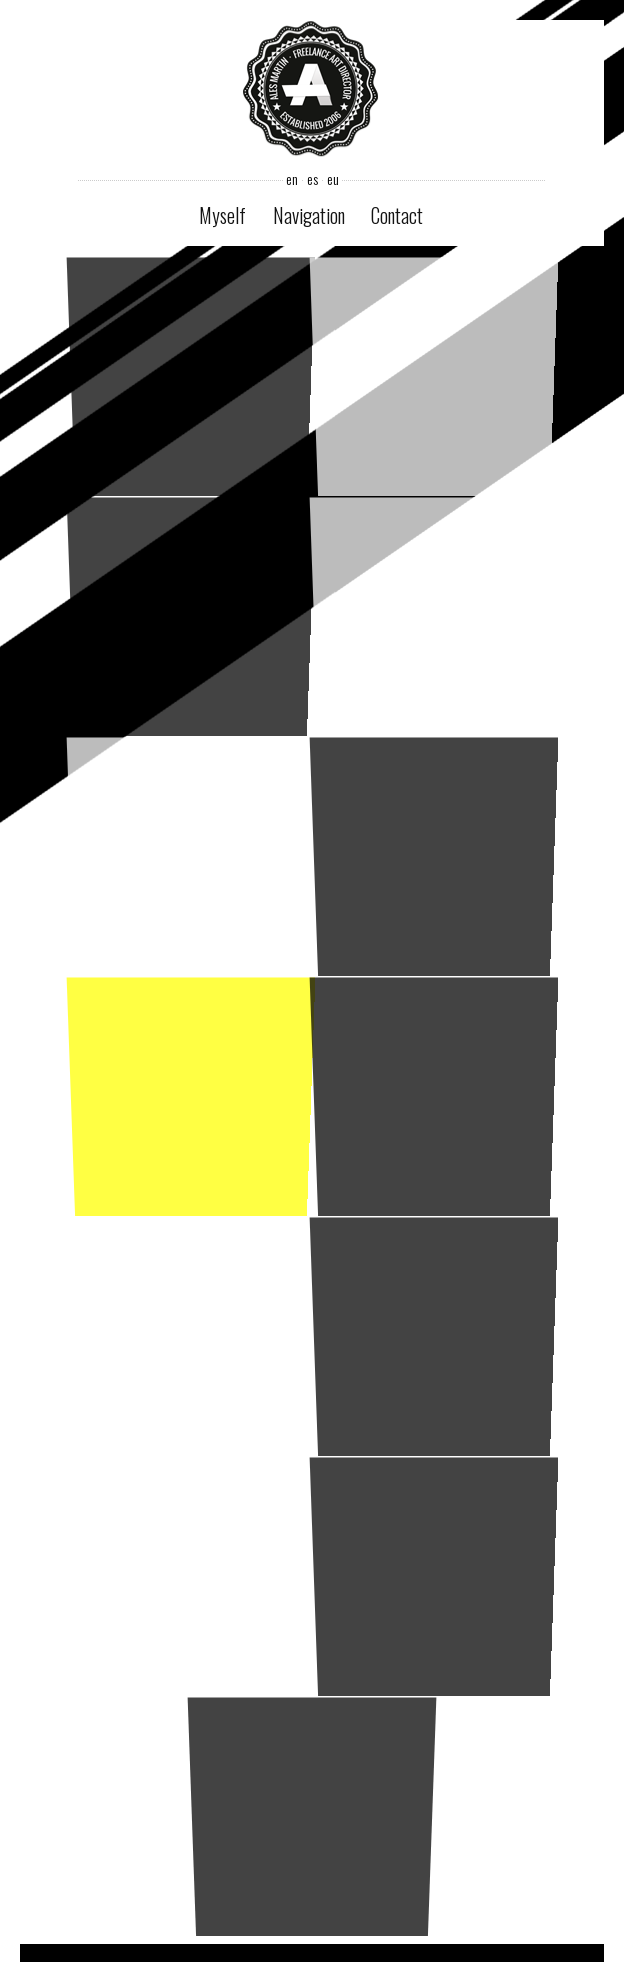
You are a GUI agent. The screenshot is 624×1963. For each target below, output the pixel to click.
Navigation (309, 215)
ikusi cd (433, 1335)
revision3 (433, 855)
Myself (222, 215)
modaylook (190, 1095)
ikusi (190, 375)
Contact (397, 215)
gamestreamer (190, 1575)
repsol (433, 1575)
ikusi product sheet (190, 1335)
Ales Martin (311, 91)
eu (332, 179)
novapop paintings (190, 855)
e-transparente (433, 375)
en (291, 179)
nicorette (190, 615)
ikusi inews (433, 1095)
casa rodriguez (433, 615)
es (311, 179)
